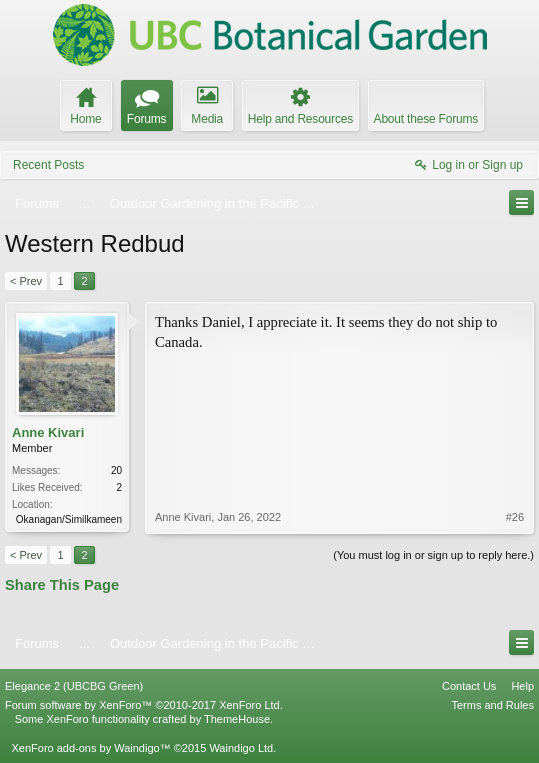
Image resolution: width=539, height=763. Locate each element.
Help (522, 686)
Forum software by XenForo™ (144, 705)
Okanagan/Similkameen (69, 519)
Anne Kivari (48, 432)
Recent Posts (48, 165)
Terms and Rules (492, 705)
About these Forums (426, 119)
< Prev (26, 281)
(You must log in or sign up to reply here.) (433, 555)
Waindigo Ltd (241, 748)
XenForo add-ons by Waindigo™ (90, 748)
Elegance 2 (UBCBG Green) (74, 686)
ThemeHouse (237, 719)
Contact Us (469, 686)
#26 (515, 517)
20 (116, 470)
